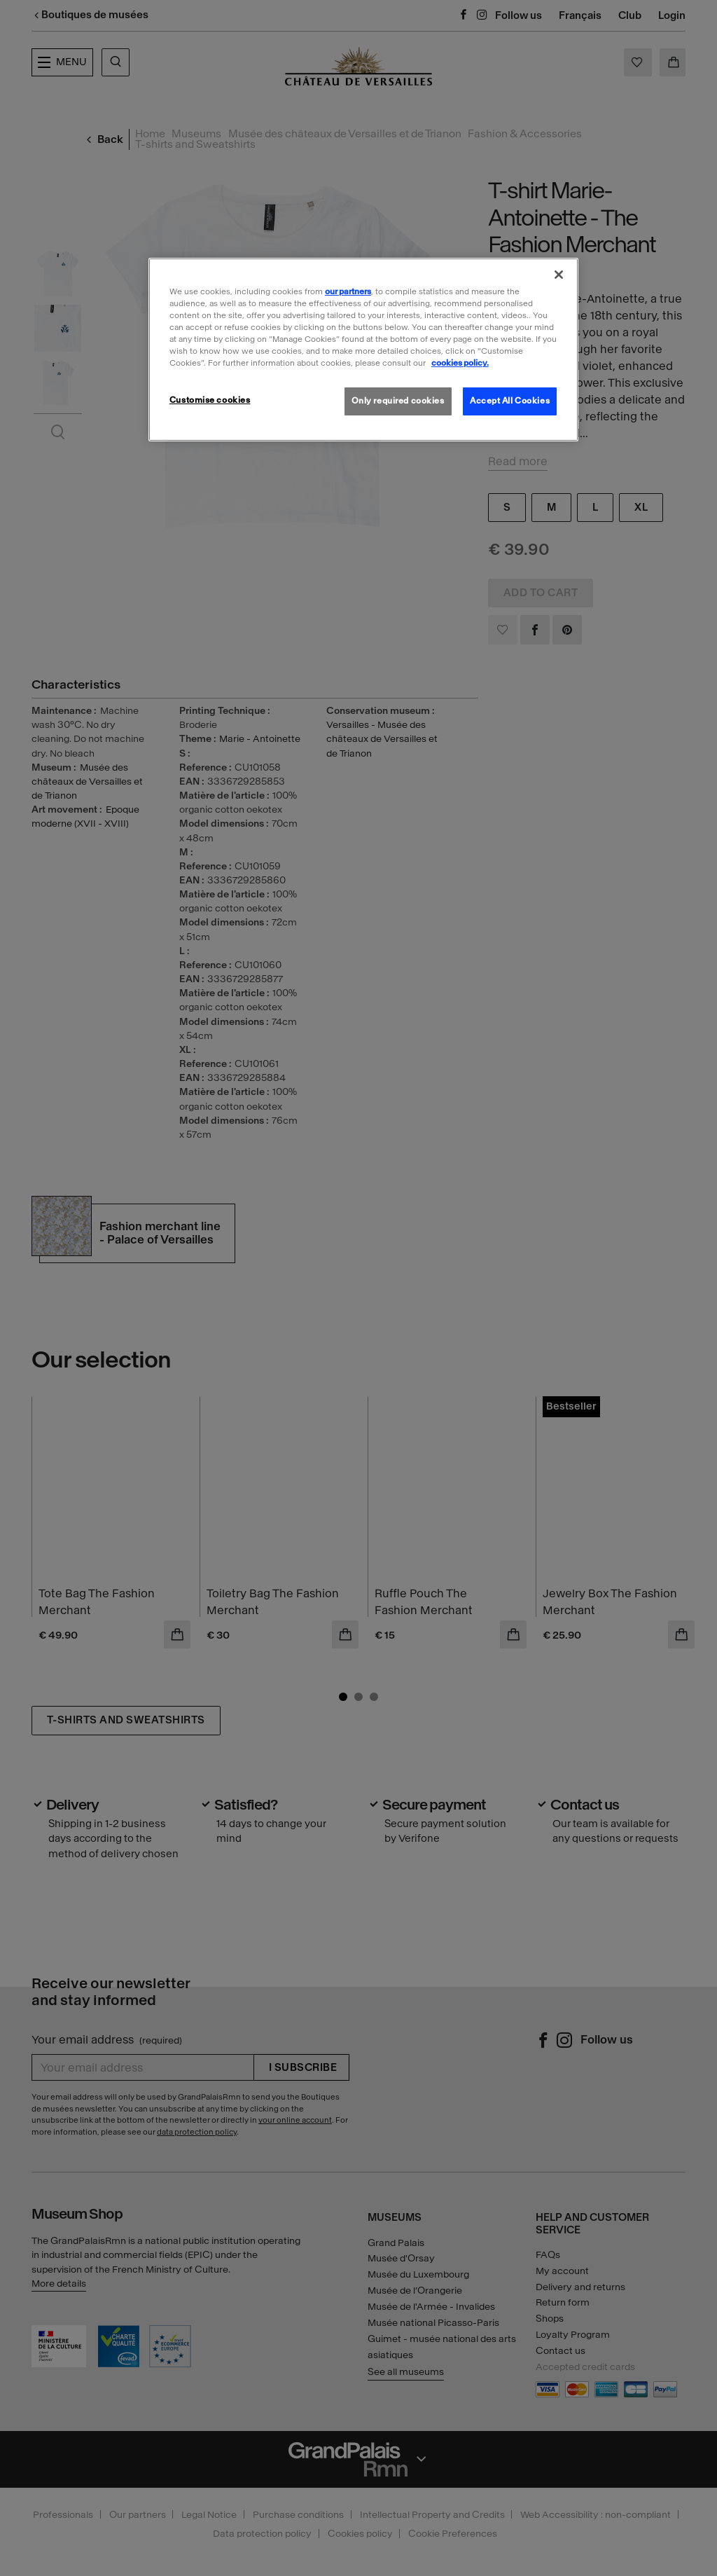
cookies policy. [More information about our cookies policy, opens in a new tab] (460, 363)
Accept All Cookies (510, 401)
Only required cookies (398, 401)
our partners (348, 291)
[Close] (558, 274)
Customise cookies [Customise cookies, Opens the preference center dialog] (210, 400)
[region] (363, 349)
